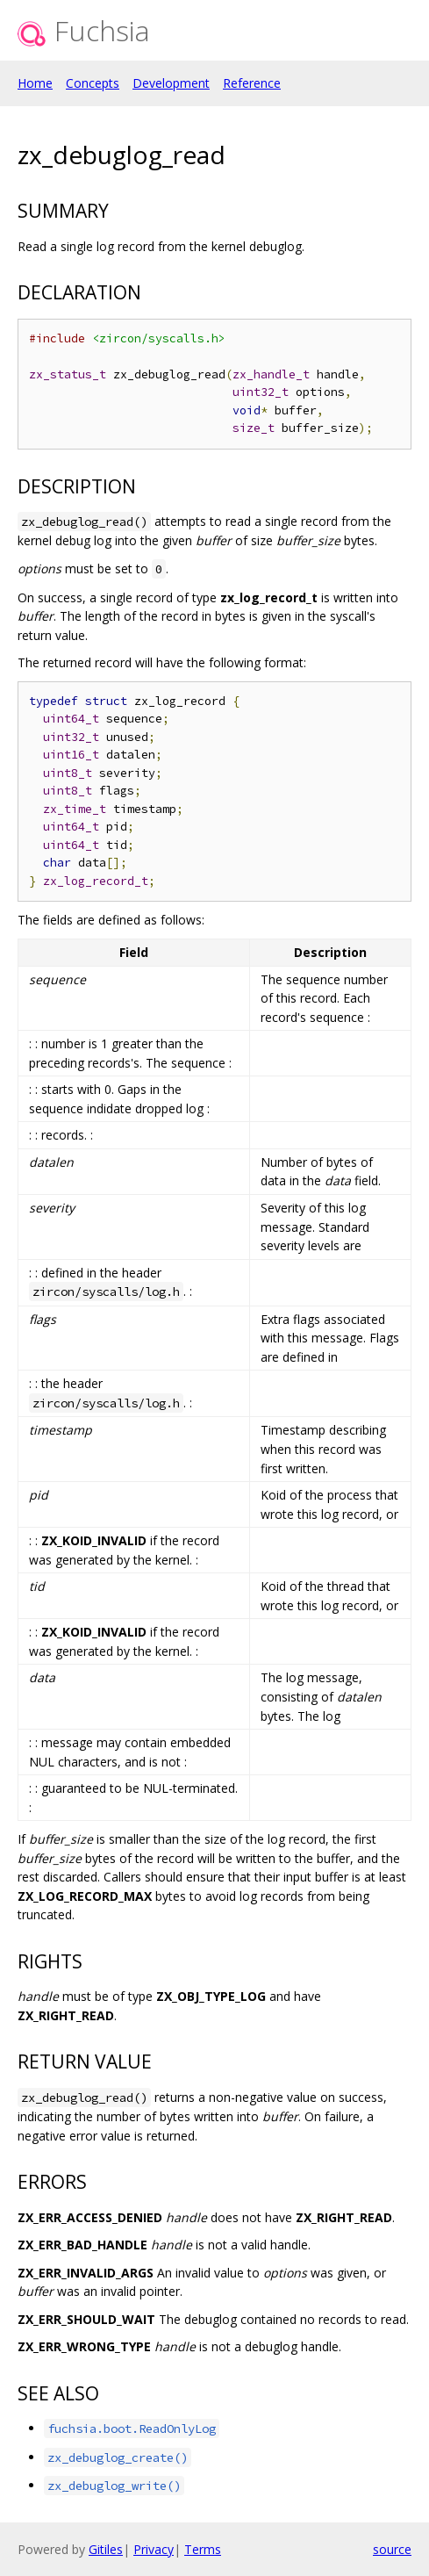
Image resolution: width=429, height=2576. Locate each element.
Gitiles (106, 2549)
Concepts (92, 83)
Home (35, 83)
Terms (202, 2549)
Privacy (153, 2549)
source (392, 2549)
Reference (252, 83)
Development (171, 83)
